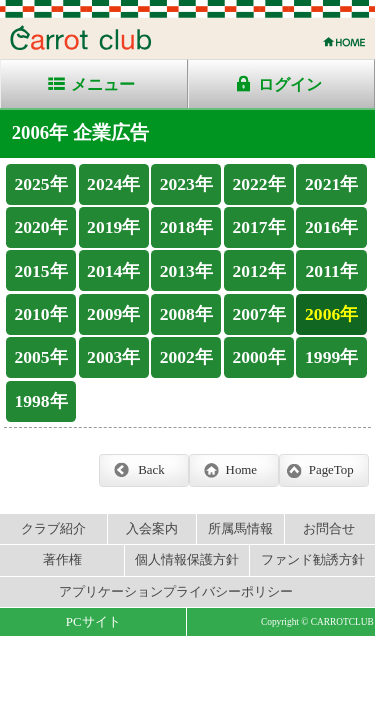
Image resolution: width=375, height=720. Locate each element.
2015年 (40, 271)
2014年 (113, 271)
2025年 (40, 184)
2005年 (40, 357)
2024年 (113, 184)
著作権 (62, 560)
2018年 (186, 227)
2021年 (331, 184)
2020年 (40, 227)
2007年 (258, 314)
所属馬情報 (240, 529)
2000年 (258, 357)
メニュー (103, 84)
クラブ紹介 (53, 529)
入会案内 (152, 529)
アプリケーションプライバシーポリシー (176, 592)
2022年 (258, 184)
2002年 (186, 357)
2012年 (258, 271)
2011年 (332, 271)
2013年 (186, 271)
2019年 (113, 227)
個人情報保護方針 (187, 560)
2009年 (113, 314)
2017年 (258, 227)
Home (241, 470)
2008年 (186, 314)
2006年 (331, 314)
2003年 (113, 357)
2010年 (40, 314)
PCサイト (93, 622)
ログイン (290, 84)
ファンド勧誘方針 (313, 560)
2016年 (331, 227)
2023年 (186, 184)
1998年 (40, 401)
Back (151, 470)
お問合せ (329, 529)
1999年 (331, 357)
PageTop (331, 470)
